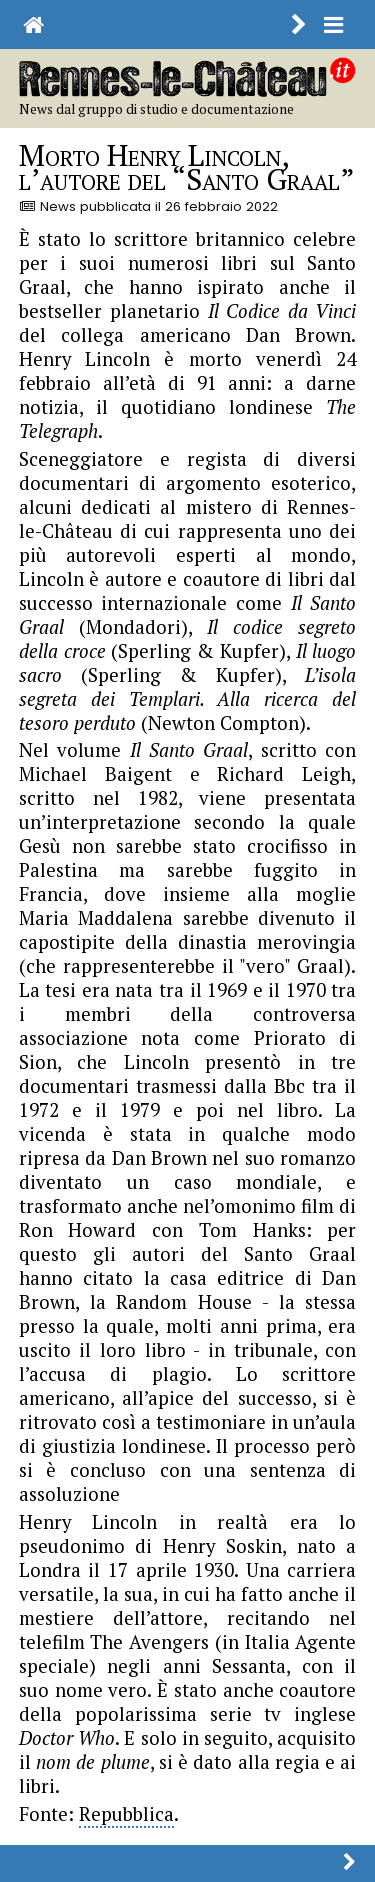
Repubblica (126, 1814)
